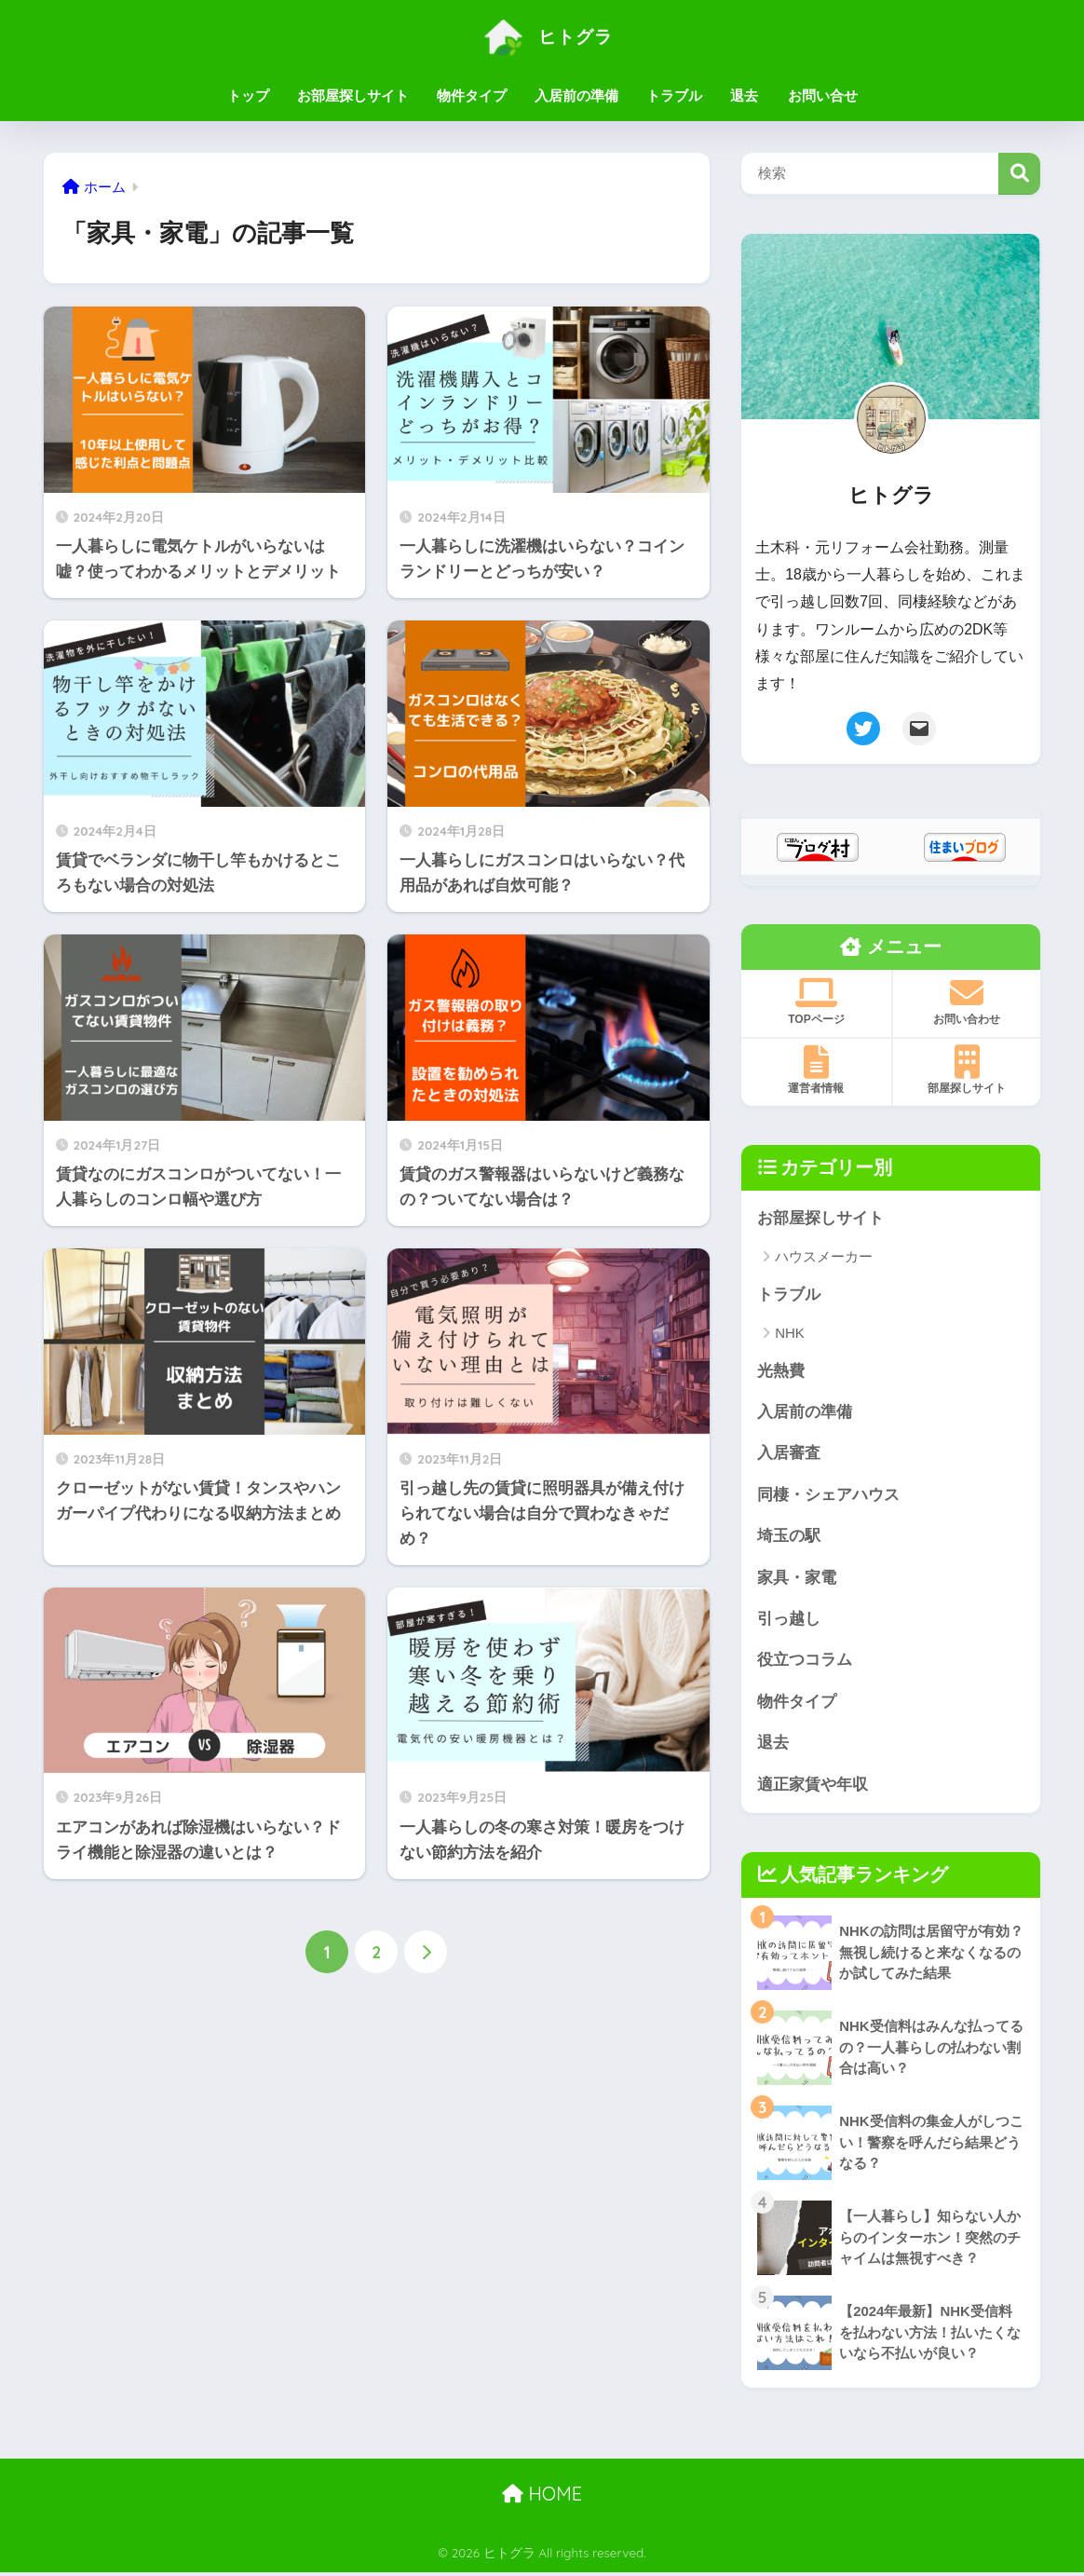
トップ (248, 95)
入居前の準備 (576, 95)
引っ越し (788, 1620)
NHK (790, 1334)
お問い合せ (823, 95)
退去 (744, 95)
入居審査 (788, 1455)
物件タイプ (472, 95)
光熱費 (781, 1371)
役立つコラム (804, 1662)
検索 (1019, 174)
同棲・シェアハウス (828, 1496)
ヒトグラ (542, 35)
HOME (542, 2497)
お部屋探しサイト (353, 95)
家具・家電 (796, 1579)
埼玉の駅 (788, 1538)
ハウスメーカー (824, 1257)
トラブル (674, 95)
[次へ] (425, 1951)
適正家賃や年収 (812, 1787)
